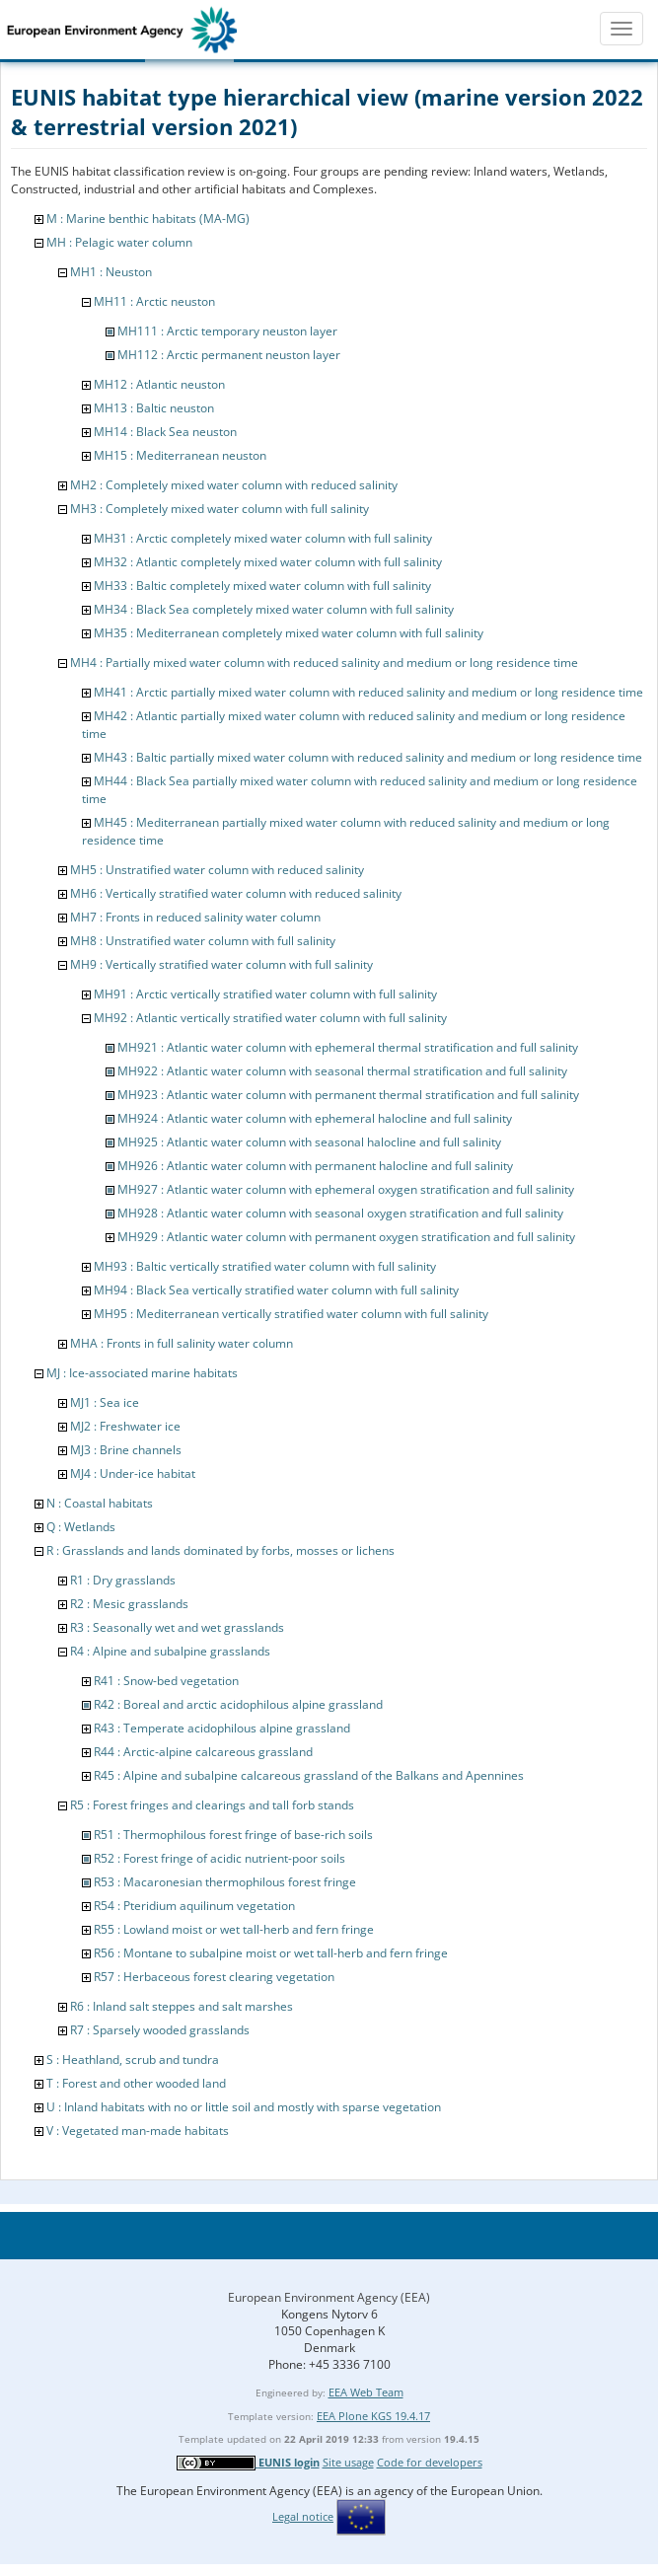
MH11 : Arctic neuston (154, 301)
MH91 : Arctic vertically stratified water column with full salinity (265, 994)
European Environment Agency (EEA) (329, 2297)
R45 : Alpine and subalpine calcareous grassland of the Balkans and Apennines (309, 1775)
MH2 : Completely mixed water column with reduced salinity (234, 485)
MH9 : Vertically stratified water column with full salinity (221, 964)
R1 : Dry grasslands (123, 1580)
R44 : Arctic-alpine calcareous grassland (203, 1751)
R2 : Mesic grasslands (129, 1603)
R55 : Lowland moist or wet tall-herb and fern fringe (234, 1929)
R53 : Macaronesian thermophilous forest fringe (225, 1882)
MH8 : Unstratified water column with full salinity (202, 940)
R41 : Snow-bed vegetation (166, 1680)
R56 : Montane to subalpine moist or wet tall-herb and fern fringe (271, 1953)
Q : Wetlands (80, 1526)
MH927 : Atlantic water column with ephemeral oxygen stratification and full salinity (345, 1189)
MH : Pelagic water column (119, 242)
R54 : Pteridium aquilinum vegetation (194, 1905)
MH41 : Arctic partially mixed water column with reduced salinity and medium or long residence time (368, 692)
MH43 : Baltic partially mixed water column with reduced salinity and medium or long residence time (368, 757)
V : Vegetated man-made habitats (137, 2130)
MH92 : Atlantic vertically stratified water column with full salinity (270, 1017)
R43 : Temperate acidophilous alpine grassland (222, 1728)
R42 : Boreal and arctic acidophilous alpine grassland (238, 1704)
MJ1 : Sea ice (104, 1402)
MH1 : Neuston (111, 271)
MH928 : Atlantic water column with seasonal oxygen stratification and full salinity (340, 1213)
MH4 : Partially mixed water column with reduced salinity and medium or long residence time (324, 662)
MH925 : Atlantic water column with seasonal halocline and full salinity (309, 1142)
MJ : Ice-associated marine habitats (142, 1372)
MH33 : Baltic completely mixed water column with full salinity (262, 585)
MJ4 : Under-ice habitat (132, 1473)
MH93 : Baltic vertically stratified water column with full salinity (265, 1266)
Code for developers (429, 2462)
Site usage (348, 2462)
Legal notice (302, 2516)
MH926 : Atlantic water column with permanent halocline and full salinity (315, 1165)
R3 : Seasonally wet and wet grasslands (177, 1627)
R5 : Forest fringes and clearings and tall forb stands (212, 1805)
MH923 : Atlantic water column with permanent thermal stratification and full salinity (348, 1094)
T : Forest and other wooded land (136, 2083)
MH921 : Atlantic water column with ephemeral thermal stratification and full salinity (347, 1047)
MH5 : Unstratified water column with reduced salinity (217, 869)
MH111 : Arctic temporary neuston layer (227, 331)
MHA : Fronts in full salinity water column (181, 1343)
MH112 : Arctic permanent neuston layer (228, 354)
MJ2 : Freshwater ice (125, 1426)
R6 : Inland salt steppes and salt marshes (181, 2006)
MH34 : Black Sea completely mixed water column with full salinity (274, 609)
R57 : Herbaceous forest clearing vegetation (214, 1976)
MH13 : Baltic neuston (154, 408)
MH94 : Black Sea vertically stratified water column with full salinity (276, 1290)
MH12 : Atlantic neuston (159, 384)
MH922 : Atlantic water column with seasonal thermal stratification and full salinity (342, 1071)
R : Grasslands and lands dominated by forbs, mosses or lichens (220, 1550)
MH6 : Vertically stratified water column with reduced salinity (236, 893)
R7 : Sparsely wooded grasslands (160, 2030)
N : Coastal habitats (99, 1503)
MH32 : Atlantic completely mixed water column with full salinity (268, 561)
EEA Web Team (366, 2392)
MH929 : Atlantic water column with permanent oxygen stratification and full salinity (346, 1236)
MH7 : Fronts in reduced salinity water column (195, 917)
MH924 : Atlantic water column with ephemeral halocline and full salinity (314, 1118)
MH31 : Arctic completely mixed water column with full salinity (263, 538)
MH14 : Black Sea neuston (165, 431)
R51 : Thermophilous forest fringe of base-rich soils (233, 1834)
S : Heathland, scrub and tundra (132, 2059)
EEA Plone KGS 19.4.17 (373, 2415)
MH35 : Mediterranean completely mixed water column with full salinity (288, 633)
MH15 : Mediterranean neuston (180, 455)
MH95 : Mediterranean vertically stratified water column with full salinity (291, 1313)
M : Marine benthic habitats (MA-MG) (148, 218)
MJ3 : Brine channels (126, 1449)
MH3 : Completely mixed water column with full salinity (219, 508)
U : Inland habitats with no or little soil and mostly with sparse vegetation (243, 2106)
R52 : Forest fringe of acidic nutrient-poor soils (219, 1858)
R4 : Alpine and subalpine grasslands (170, 1651)
